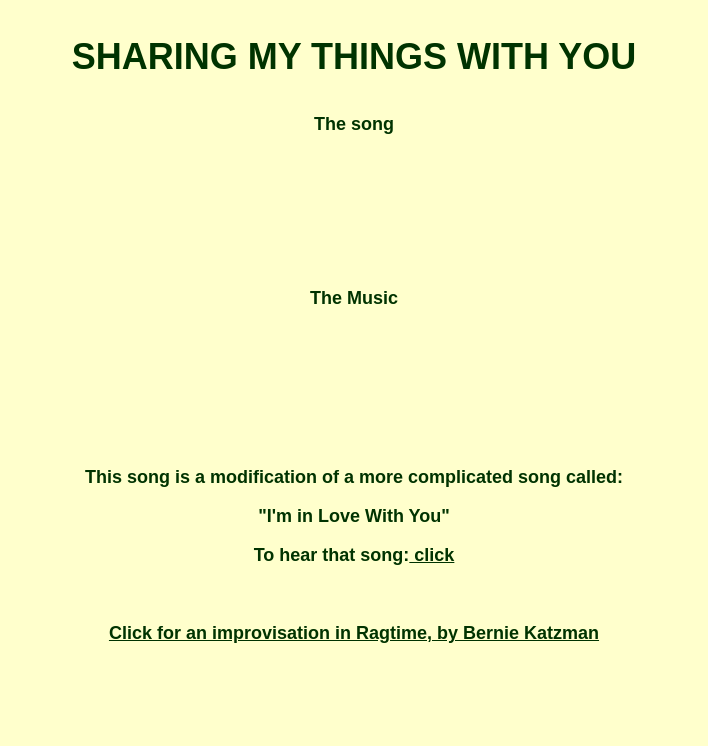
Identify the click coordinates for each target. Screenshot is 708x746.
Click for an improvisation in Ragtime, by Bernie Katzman (354, 633)
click (431, 555)
